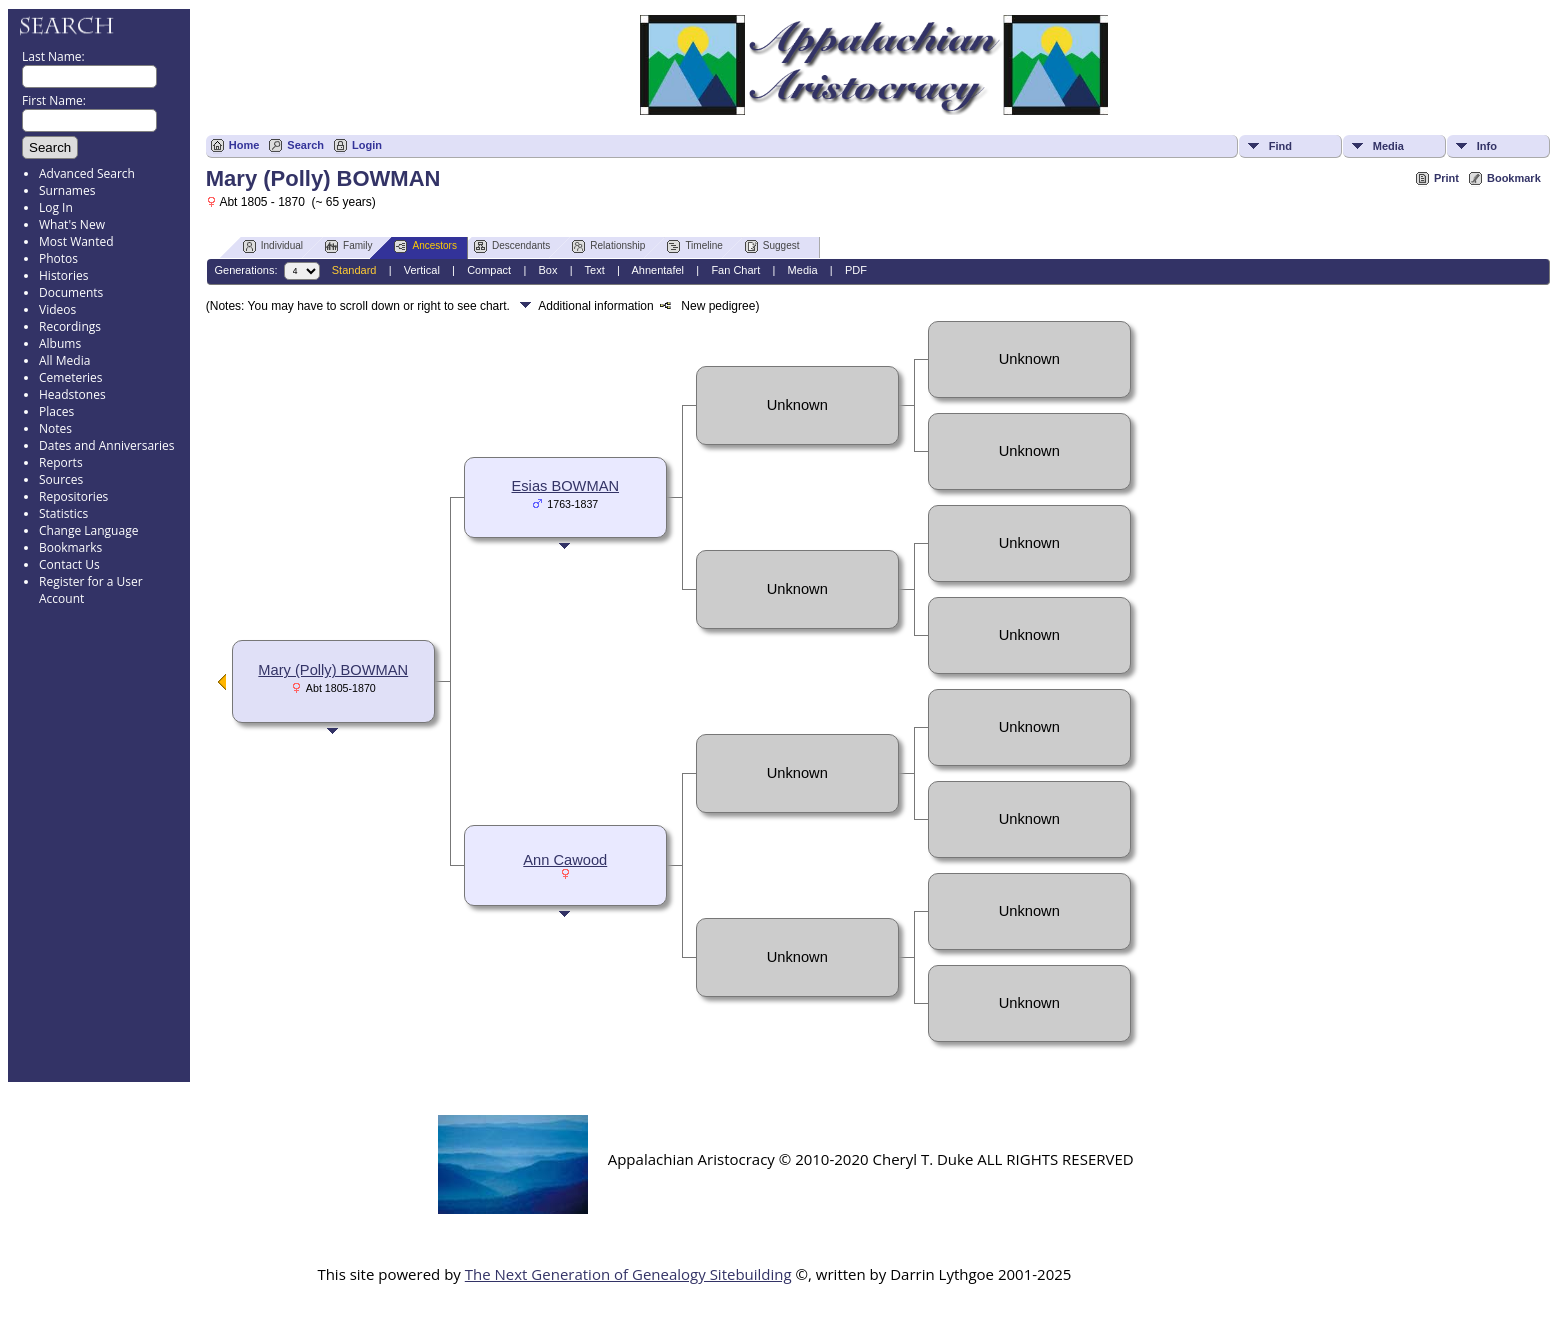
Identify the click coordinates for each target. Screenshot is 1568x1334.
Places (56, 411)
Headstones (72, 394)
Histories (63, 275)
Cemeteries (71, 377)
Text (595, 270)
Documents (71, 292)
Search (305, 145)
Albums (60, 343)
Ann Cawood (565, 860)
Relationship (608, 246)
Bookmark (1514, 178)
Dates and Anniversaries (106, 445)
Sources (61, 479)
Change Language (88, 530)
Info (1487, 146)
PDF (856, 270)
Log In (56, 207)
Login (367, 145)
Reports (61, 462)
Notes (55, 428)
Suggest (772, 246)
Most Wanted (76, 241)
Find (1280, 146)
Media (1388, 146)
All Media (64, 360)
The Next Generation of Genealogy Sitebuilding (628, 1274)
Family (348, 246)
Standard (354, 270)
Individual (273, 246)
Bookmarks (70, 547)
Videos (57, 309)
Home (244, 145)
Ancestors (425, 246)
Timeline (694, 246)
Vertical (422, 270)
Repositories (73, 496)
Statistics (63, 513)
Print (1446, 178)
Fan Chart (735, 270)
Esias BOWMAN (566, 486)
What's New (72, 224)
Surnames (67, 190)
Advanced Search (87, 173)
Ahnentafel (657, 270)
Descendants (512, 246)
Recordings (70, 326)
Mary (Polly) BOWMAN (333, 670)
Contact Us (69, 564)
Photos (58, 258)
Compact (489, 270)
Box (547, 270)
